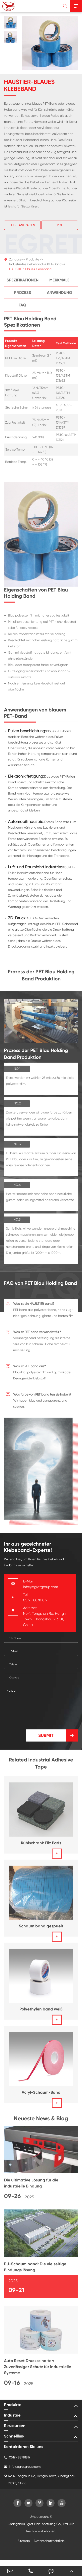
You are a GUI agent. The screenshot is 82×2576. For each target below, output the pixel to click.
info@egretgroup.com (22, 2466)
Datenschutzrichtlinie (49, 2541)
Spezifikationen (22, 282)
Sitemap (24, 2541)
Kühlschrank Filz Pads (41, 1845)
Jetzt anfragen (22, 225)
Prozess (22, 295)
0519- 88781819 (17, 2457)
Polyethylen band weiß (41, 2011)
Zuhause (15, 262)
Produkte (32, 262)
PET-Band (54, 267)
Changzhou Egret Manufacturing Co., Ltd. (38, 2524)
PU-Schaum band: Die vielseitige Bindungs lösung (35, 2269)
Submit (58, 1735)
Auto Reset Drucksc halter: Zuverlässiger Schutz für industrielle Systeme (37, 2369)
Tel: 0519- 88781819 (35, 1597)
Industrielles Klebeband (26, 267)
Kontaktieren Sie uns (23, 2446)
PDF (60, 225)
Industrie (12, 2415)
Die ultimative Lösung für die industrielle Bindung (31, 2185)
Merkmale (59, 282)
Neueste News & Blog (41, 2121)
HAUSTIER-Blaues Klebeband (30, 272)
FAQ (22, 307)
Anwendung (59, 295)
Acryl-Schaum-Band (41, 2095)
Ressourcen (14, 2425)
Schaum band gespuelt (41, 1928)
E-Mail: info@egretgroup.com (40, 1584)
